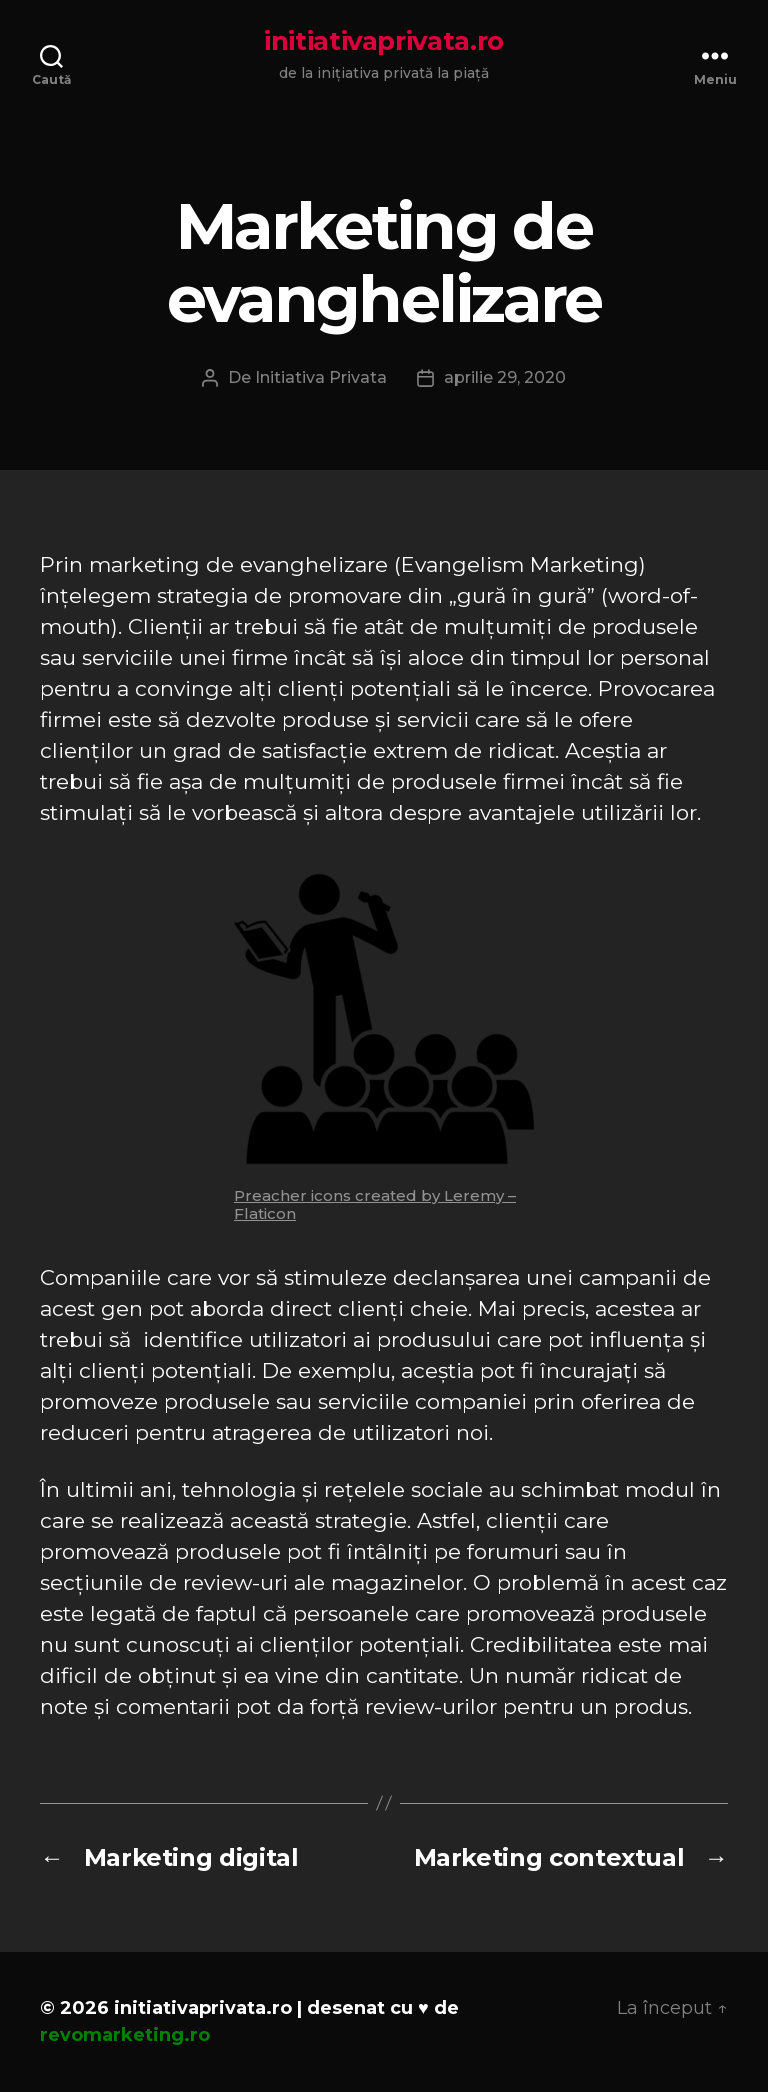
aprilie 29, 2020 (505, 377)
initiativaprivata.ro (384, 41)
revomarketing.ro (125, 2035)
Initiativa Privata (321, 377)
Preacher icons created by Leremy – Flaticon (375, 1204)
